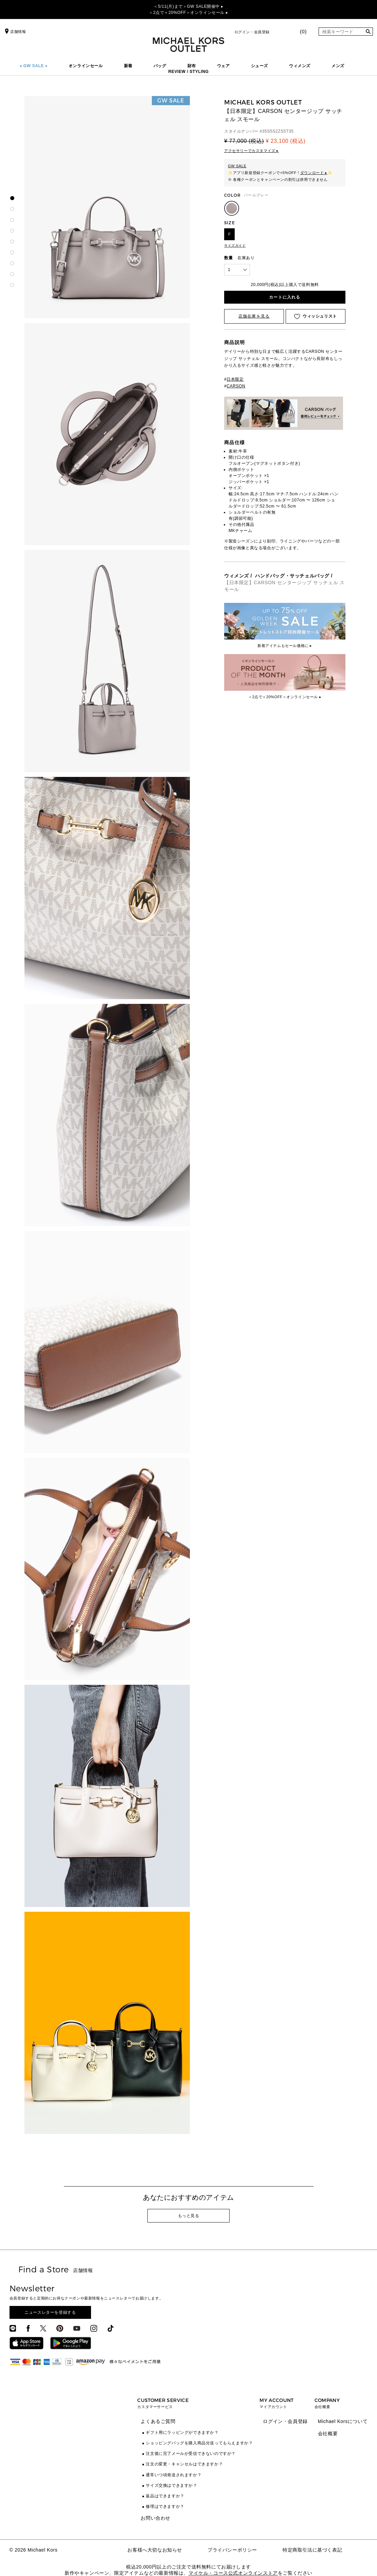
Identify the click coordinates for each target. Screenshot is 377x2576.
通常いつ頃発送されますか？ (173, 2475)
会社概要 (328, 2433)
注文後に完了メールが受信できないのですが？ (191, 2453)
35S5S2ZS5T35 (278, 131)
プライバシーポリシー (232, 2550)
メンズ (337, 65)
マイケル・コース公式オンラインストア (233, 2573)
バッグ (160, 65)
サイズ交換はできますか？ (171, 2485)
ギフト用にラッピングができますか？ (182, 2432)
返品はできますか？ (165, 2496)
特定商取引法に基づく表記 (312, 2550)
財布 (191, 65)
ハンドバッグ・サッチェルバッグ (292, 575)
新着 (128, 65)
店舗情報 (14, 32)
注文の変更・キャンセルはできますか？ (184, 2464)
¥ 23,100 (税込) (285, 141)
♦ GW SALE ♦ (34, 65)
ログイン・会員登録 (252, 32)
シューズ (259, 65)
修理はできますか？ (165, 2506)
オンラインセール (86, 65)
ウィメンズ (299, 65)
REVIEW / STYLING (188, 71)
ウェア (223, 65)
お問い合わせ (155, 2518)
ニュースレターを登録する (50, 2312)
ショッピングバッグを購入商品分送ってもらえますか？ (199, 2443)
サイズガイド (235, 245)
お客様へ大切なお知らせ (154, 2550)
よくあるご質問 (158, 2421)
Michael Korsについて (343, 2421)
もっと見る (188, 2215)
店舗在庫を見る (254, 316)
